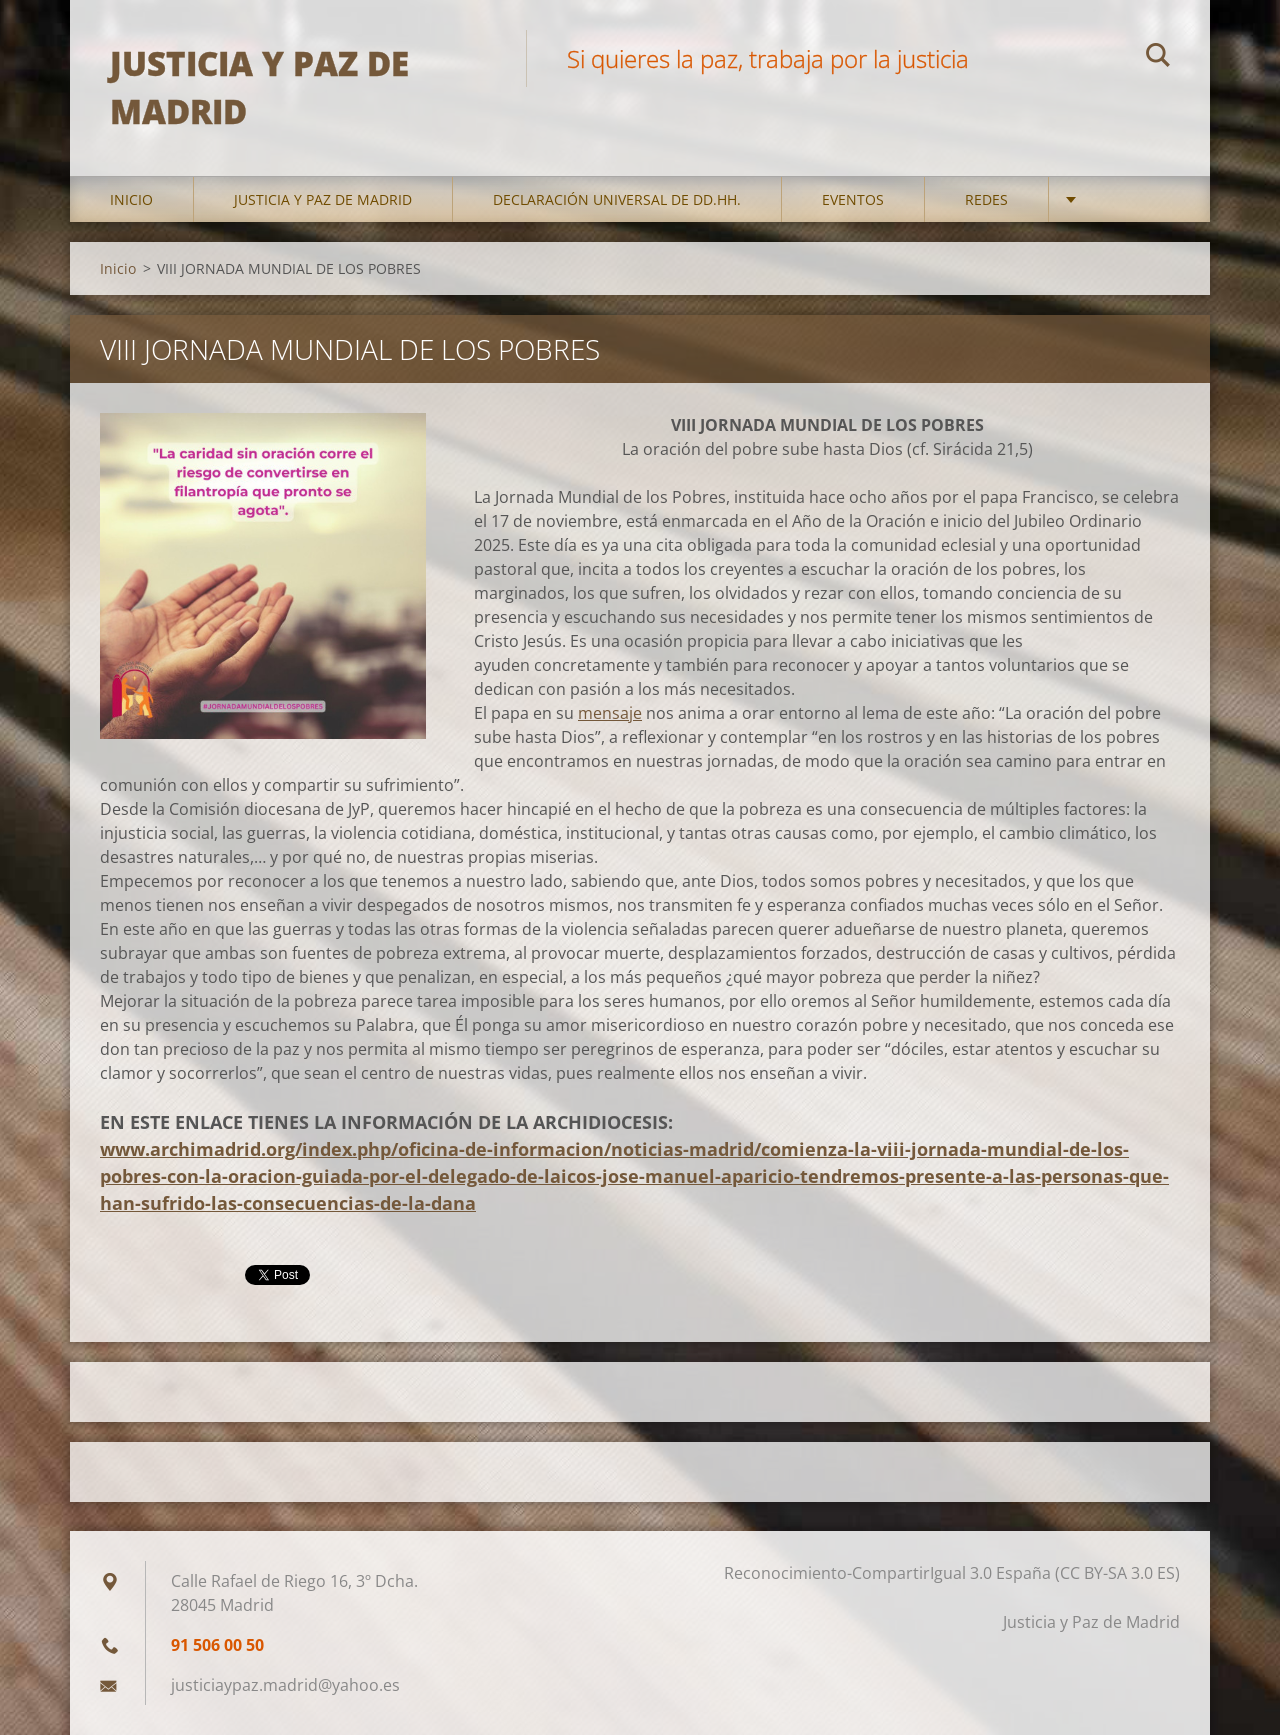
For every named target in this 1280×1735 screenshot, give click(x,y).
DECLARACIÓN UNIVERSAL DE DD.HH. (617, 199)
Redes (986, 199)
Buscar (1158, 58)
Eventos (853, 199)
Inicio (131, 199)
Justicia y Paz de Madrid (323, 199)
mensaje (610, 713)
